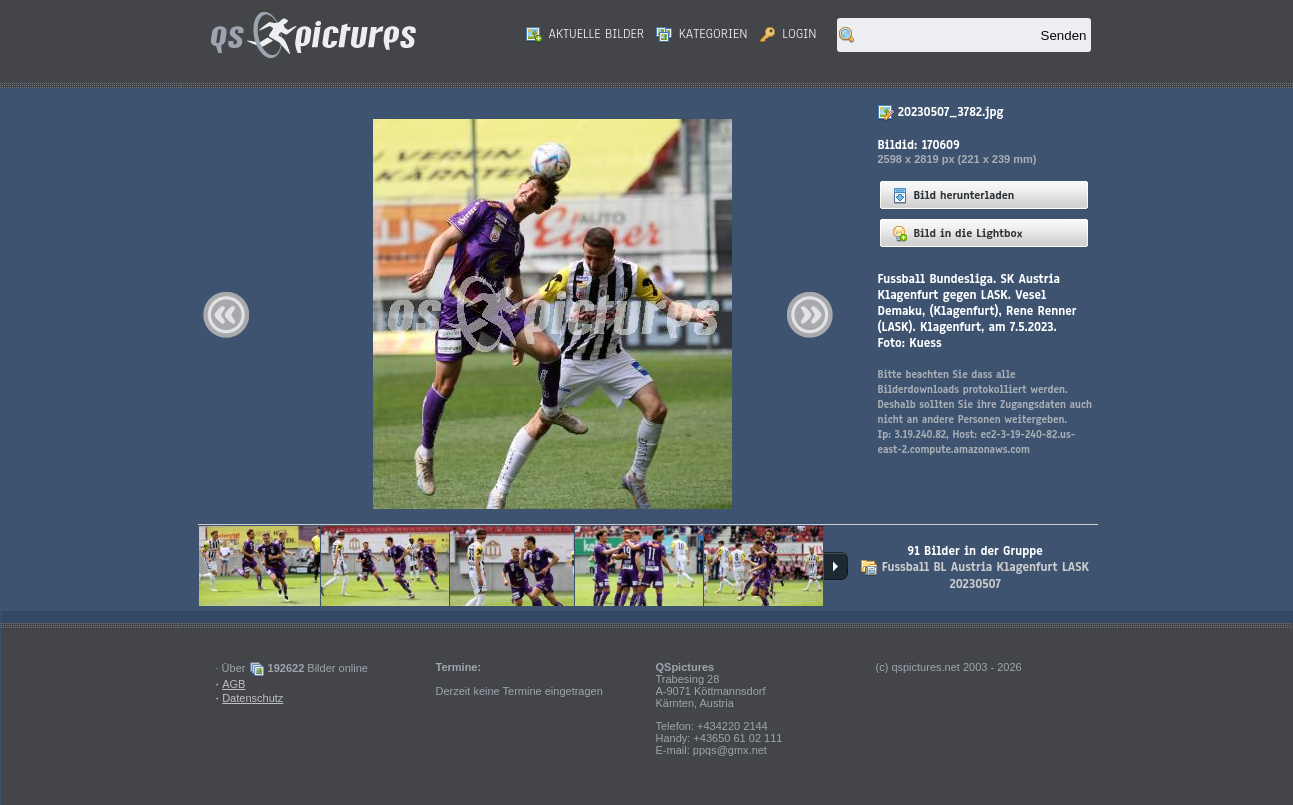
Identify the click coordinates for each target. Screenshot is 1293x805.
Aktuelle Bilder (585, 34)
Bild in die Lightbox (957, 233)
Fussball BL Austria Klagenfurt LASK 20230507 (985, 575)
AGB (233, 684)
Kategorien (702, 34)
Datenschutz (252, 698)
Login (788, 34)
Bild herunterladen (953, 195)
